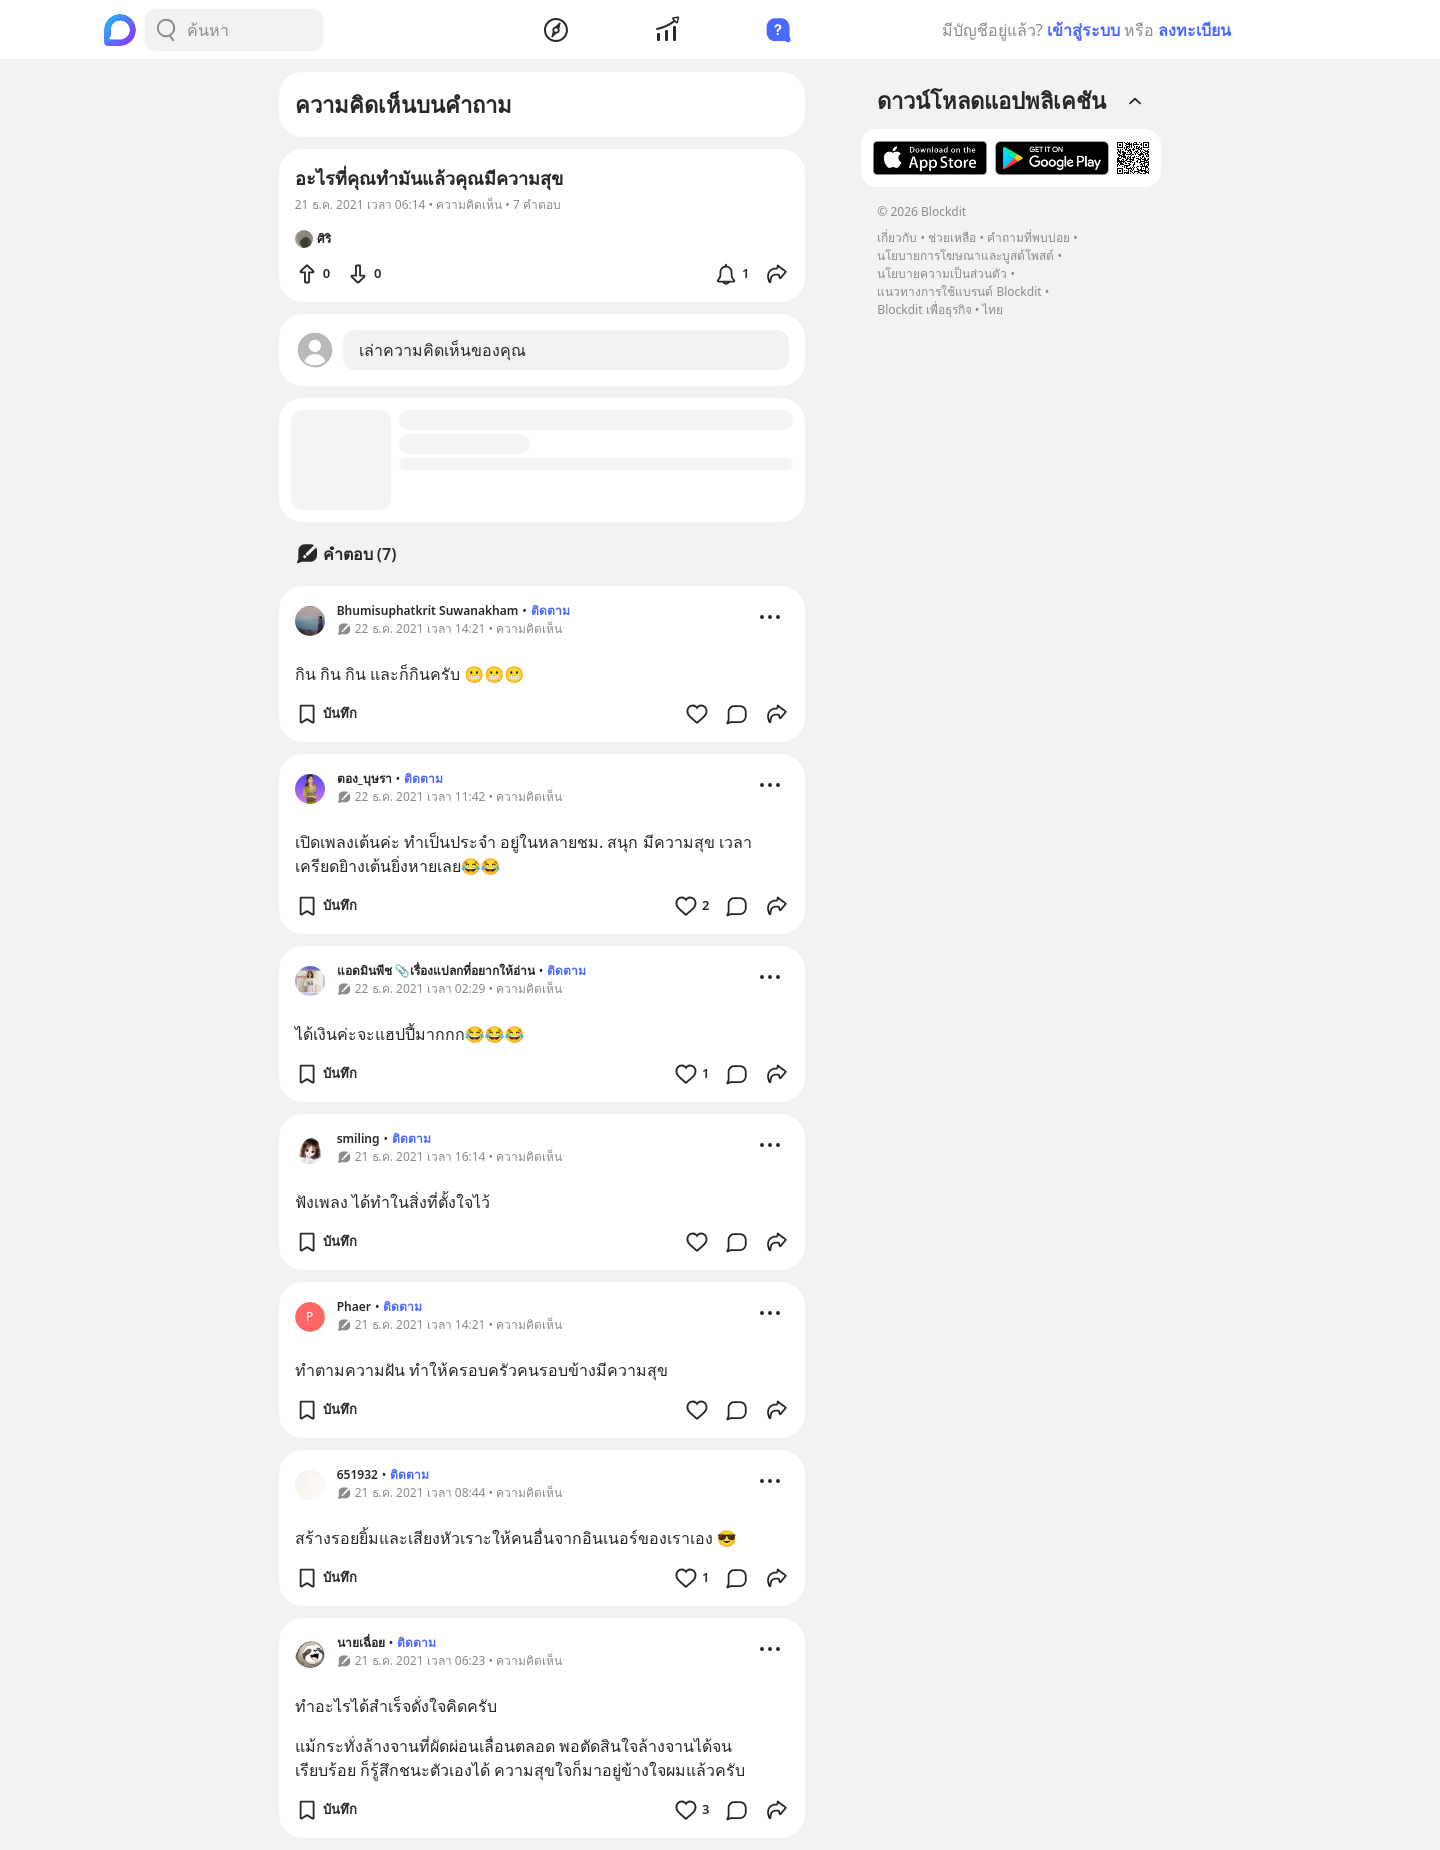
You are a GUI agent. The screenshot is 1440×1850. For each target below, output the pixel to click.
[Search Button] (166, 30)
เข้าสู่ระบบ (1083, 30)
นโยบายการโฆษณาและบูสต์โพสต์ (965, 255)
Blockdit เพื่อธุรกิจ (924, 309)
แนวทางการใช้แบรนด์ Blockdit (959, 291)
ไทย (992, 309)
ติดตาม (550, 610)
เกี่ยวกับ (897, 237)
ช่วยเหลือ (952, 237)
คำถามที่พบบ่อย (1028, 237)
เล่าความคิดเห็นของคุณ (442, 350)
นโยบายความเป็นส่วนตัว (942, 273)
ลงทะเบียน (1194, 30)
